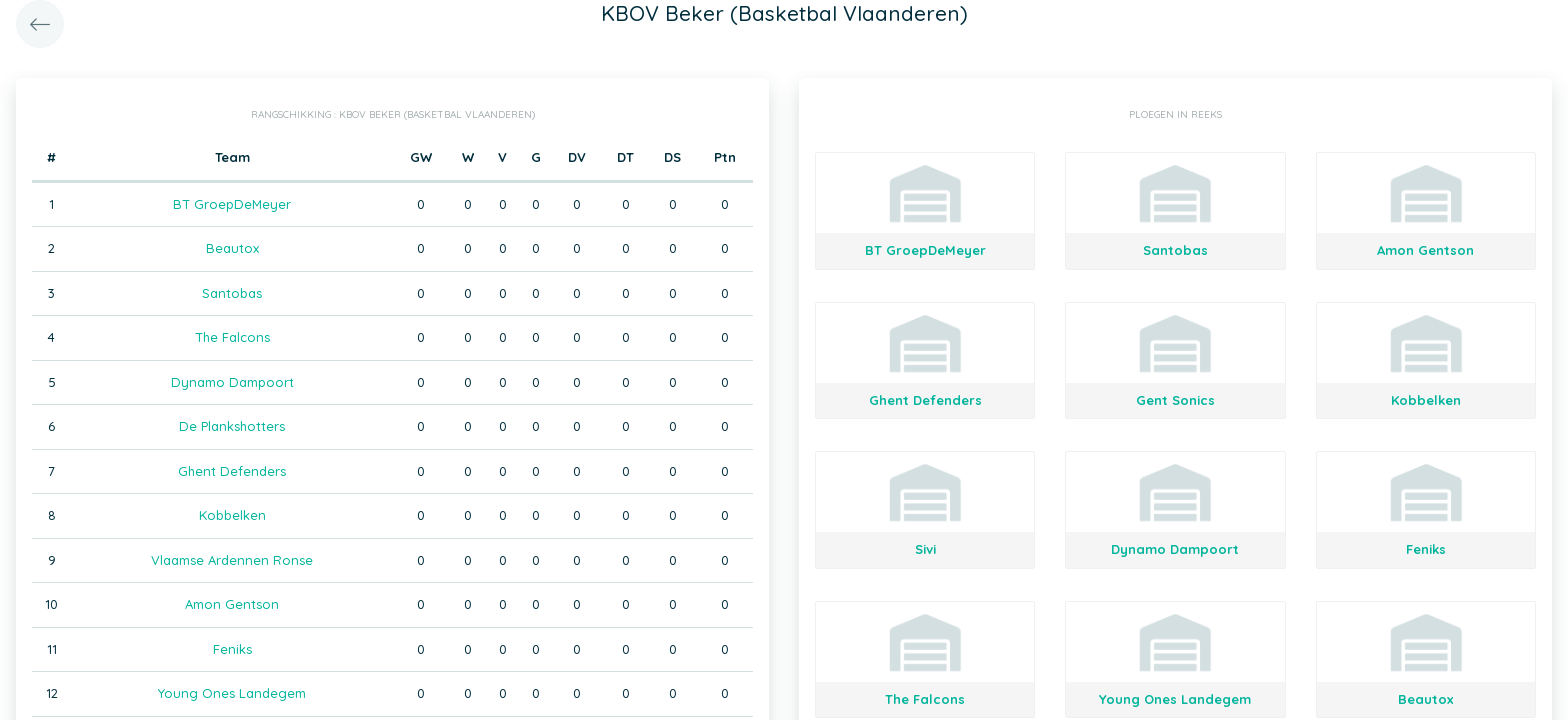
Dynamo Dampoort (232, 382)
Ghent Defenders (232, 471)
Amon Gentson (232, 604)
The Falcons (232, 337)
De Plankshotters (232, 426)
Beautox (232, 248)
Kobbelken (232, 515)
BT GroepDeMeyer (232, 204)
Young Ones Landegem (232, 693)
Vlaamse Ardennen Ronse (232, 560)
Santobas (232, 293)
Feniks (232, 649)
